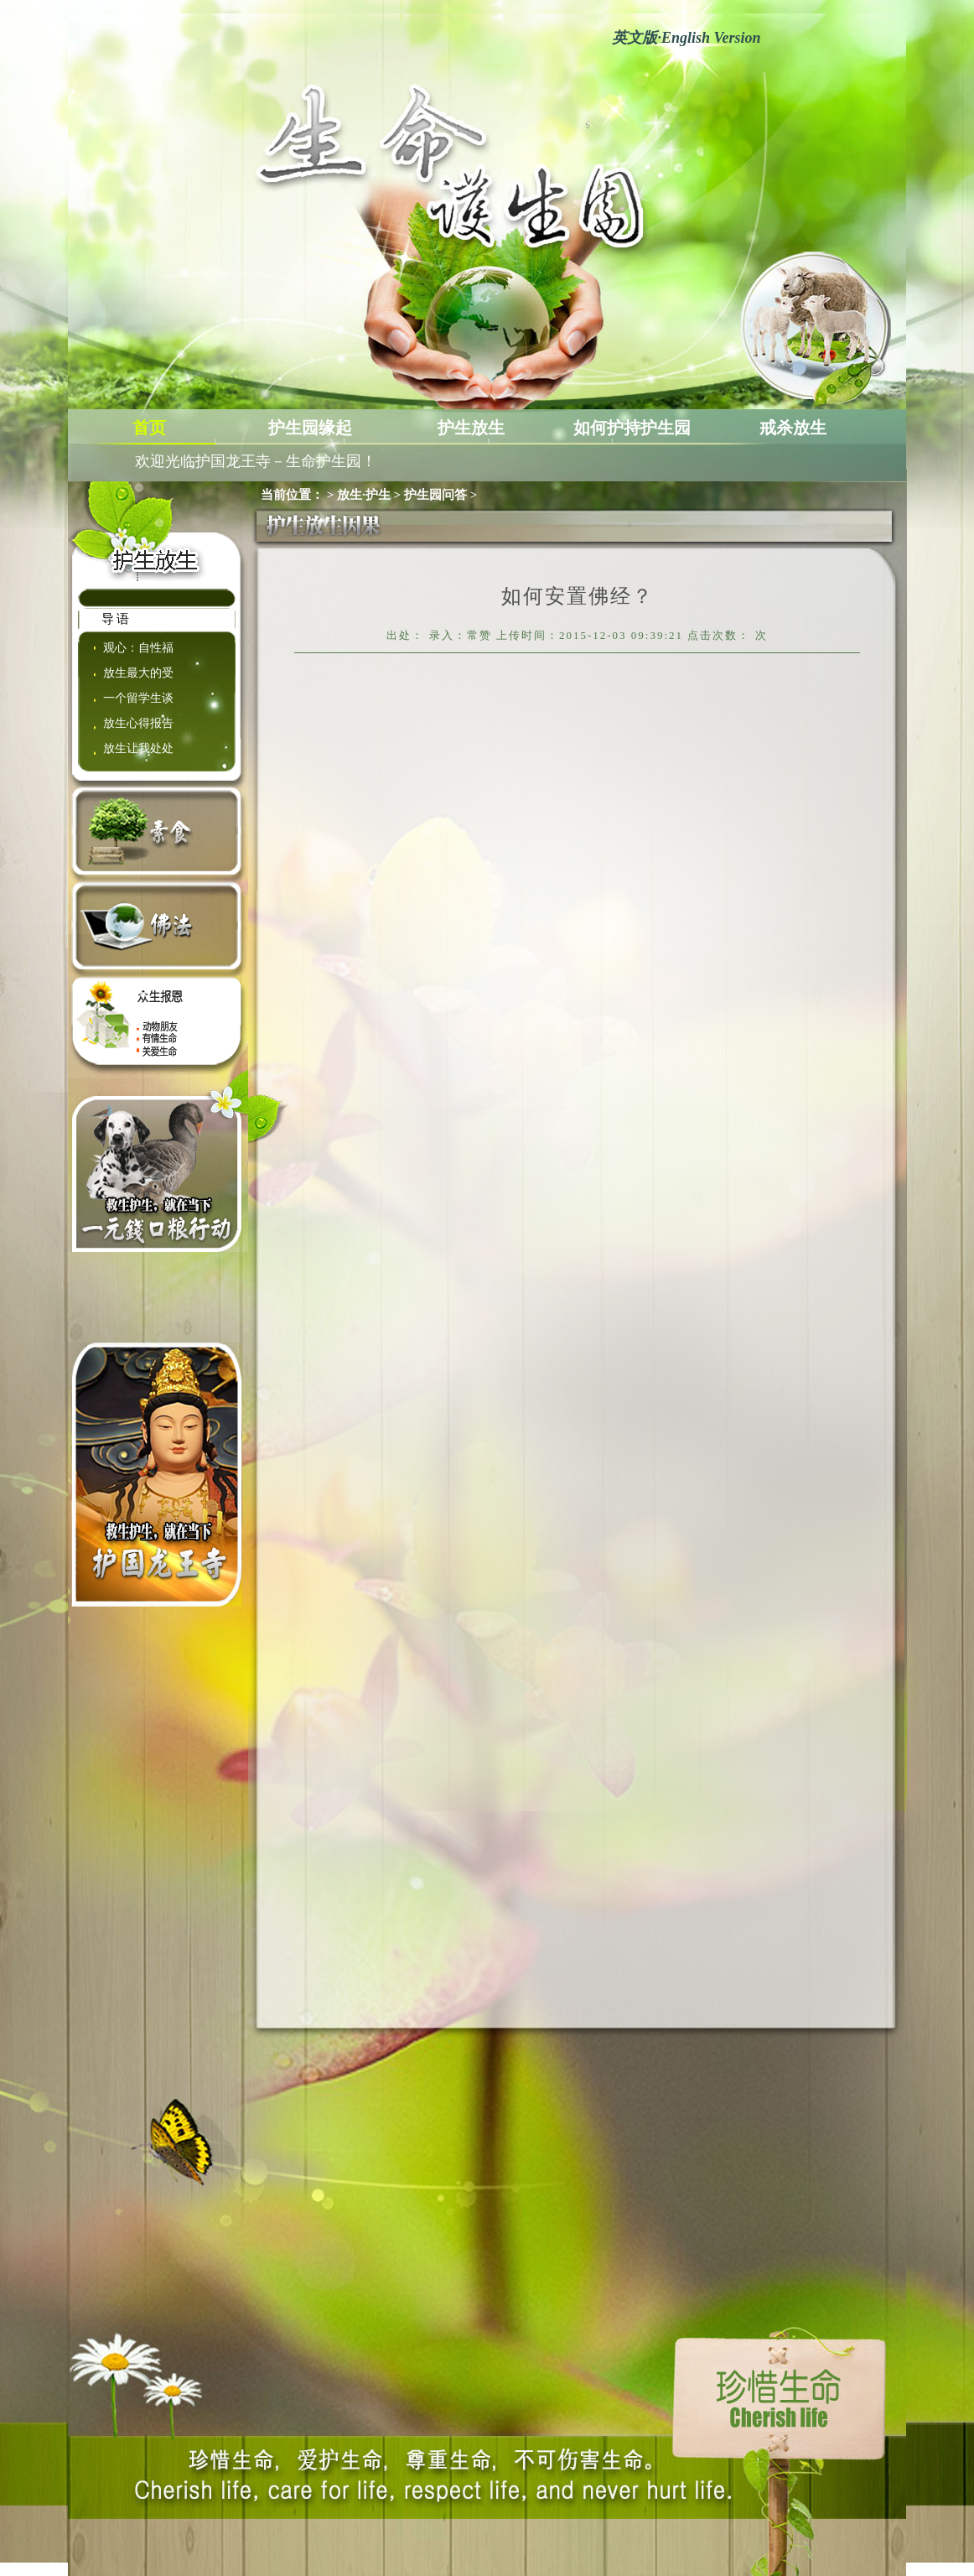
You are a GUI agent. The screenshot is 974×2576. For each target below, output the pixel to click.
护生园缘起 (310, 427)
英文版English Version (686, 37)
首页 (149, 427)
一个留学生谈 (138, 698)
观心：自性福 (138, 647)
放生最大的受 (138, 673)
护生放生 (471, 427)
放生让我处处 (138, 748)
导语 (116, 619)
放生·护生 (364, 494)
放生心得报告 (138, 723)
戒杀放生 (792, 427)
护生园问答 (435, 494)
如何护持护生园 (632, 427)
